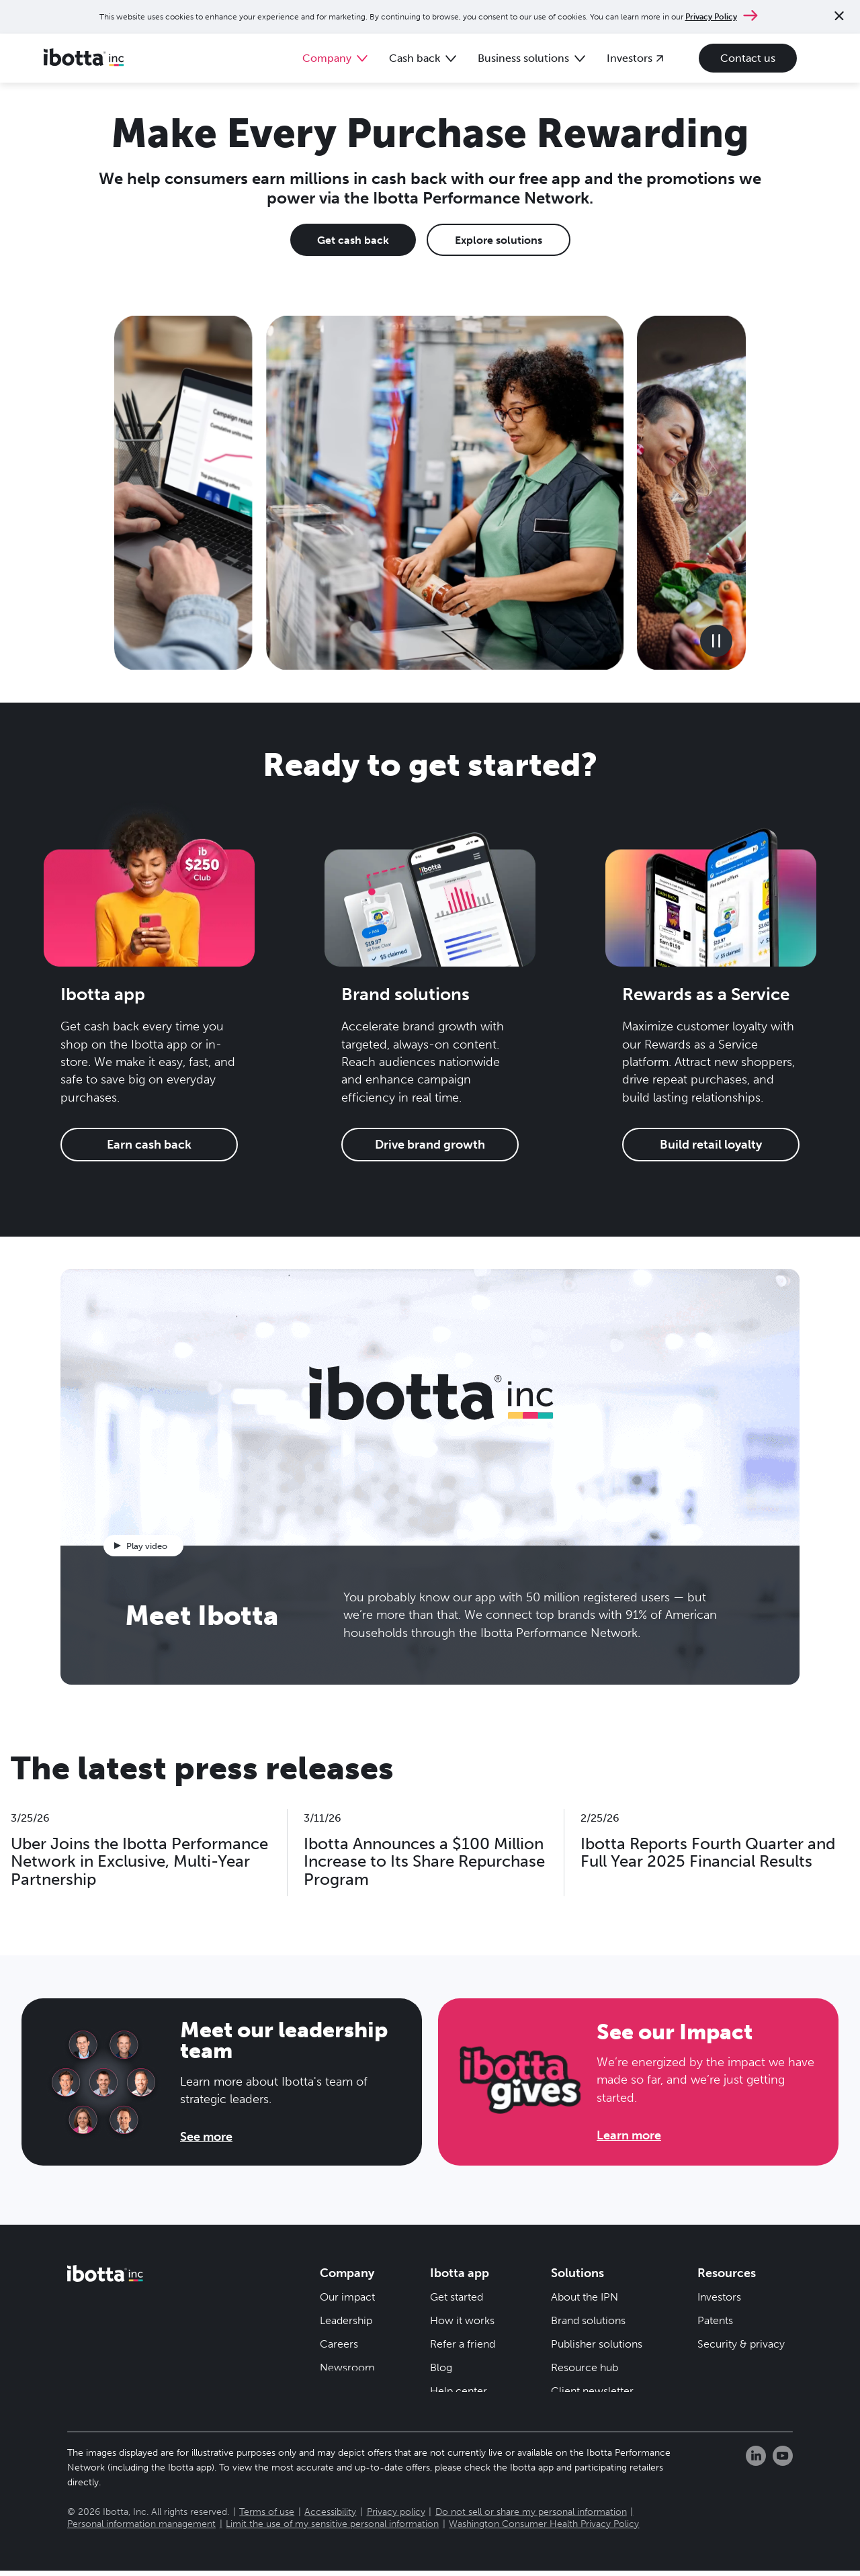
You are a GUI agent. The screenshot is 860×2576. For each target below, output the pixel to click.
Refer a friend (462, 2344)
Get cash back (353, 240)
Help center (458, 2391)
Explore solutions (498, 240)
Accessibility (330, 2518)
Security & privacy (741, 2344)
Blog (441, 2367)
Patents (715, 2320)
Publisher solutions (596, 2344)
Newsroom (347, 2367)
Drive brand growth (430, 1144)
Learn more (629, 2135)
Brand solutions (588, 2320)
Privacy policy (396, 2518)
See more (206, 2136)
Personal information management (141, 2530)
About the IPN (584, 2297)
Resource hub (584, 2367)
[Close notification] (839, 17)
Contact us (747, 58)
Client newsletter (592, 2391)
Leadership (346, 2320)
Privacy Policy (711, 16)
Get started (456, 2297)
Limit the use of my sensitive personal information (332, 2530)
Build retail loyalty (711, 1144)
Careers (339, 2344)
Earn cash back (149, 1144)
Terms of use (266, 2518)
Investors (719, 2297)
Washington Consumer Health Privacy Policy (544, 2530)
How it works (462, 2320)
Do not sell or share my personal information (531, 2518)
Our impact (347, 2297)
